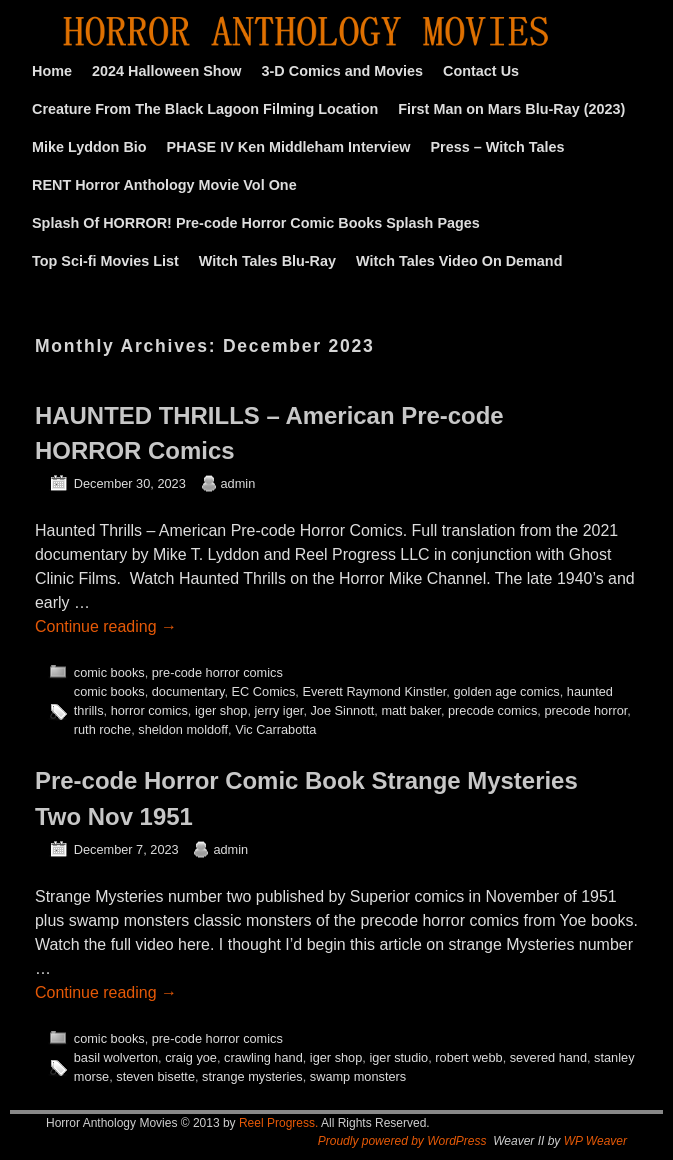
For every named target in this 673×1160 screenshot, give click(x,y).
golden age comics (506, 691)
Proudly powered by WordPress (402, 1141)
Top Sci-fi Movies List (105, 261)
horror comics (149, 710)
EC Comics (264, 691)
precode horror (585, 710)
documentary (188, 691)
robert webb (468, 1057)
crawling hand (263, 1057)
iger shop (221, 710)
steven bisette (155, 1076)
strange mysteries (252, 1076)
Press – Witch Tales (498, 147)
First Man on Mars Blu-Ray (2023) (511, 109)
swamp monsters (358, 1076)
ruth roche (102, 729)
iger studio (398, 1057)
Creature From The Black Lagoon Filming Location (205, 109)
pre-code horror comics (217, 672)
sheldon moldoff (183, 729)
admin (238, 483)
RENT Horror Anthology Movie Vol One (164, 185)
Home (52, 71)
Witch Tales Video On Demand (459, 261)
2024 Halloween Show (167, 71)
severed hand (548, 1057)
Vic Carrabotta (275, 729)
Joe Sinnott (342, 710)
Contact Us (481, 71)
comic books (109, 672)
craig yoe (191, 1057)
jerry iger (279, 710)
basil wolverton (116, 1057)
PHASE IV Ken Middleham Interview (289, 147)
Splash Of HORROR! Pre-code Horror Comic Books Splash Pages (256, 223)
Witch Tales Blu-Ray (267, 261)
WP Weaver (595, 1141)
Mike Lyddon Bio (89, 147)
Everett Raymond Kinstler (374, 691)
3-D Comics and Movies (343, 71)
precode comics (492, 710)
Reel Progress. (278, 1123)
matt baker (411, 710)
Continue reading (106, 626)
